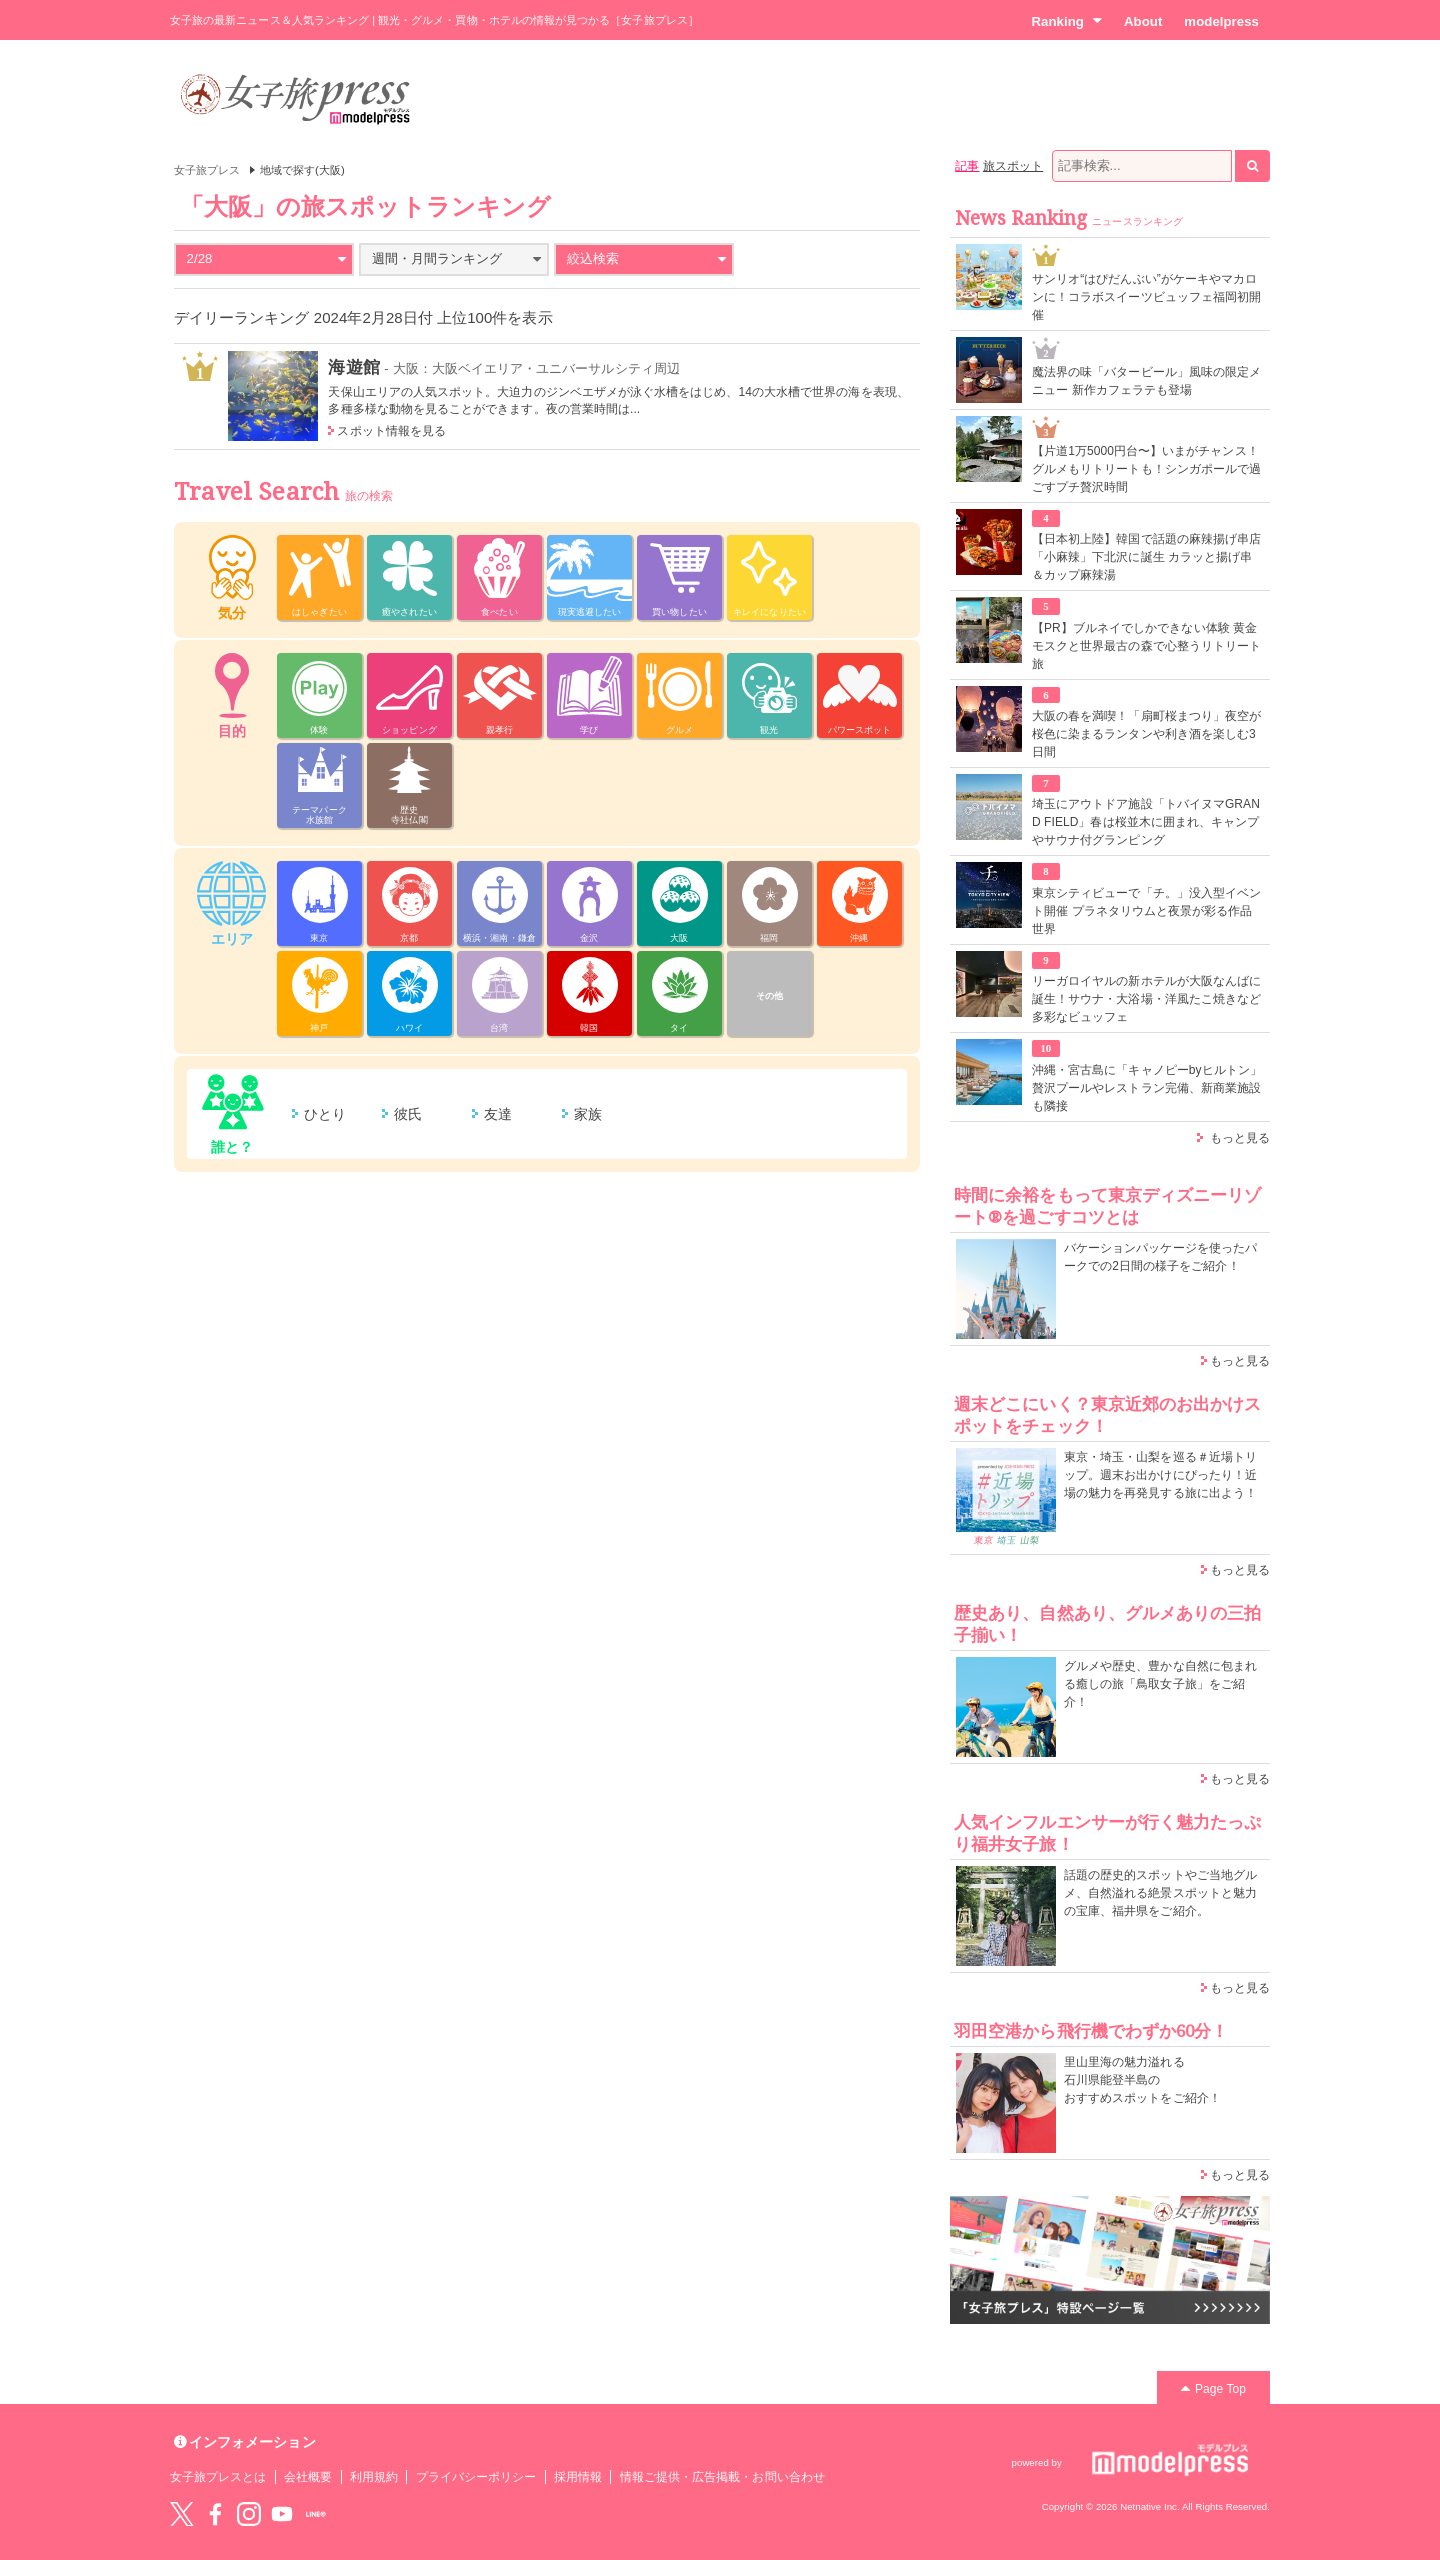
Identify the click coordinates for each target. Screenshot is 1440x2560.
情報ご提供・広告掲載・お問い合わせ (722, 2477)
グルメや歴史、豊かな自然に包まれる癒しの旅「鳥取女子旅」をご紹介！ (1160, 1684)
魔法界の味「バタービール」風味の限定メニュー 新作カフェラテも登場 (1146, 381)
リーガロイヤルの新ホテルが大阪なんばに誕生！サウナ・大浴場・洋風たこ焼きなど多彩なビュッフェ (1146, 999)
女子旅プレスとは (218, 2477)
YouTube (282, 2514)
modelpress (1221, 21)
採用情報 (578, 2477)
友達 (498, 1114)
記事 (967, 166)
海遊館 (353, 367)
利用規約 (374, 2477)
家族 (588, 1114)
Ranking (1066, 21)
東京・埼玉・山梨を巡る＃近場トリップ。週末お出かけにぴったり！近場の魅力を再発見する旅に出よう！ (1160, 1475)
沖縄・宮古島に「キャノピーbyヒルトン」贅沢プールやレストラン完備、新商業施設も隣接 (1147, 1088)
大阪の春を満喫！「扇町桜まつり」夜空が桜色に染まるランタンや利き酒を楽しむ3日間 (1146, 734)
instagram (249, 2514)
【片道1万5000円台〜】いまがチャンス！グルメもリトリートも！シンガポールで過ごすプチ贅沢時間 (1146, 469)
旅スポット (1013, 166)
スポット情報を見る (391, 431)
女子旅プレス (207, 170)
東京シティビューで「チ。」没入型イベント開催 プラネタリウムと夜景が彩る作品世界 (1146, 911)
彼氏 (408, 1114)
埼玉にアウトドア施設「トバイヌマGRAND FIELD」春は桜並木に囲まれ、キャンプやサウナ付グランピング (1146, 822)
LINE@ (316, 2514)
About (1143, 21)
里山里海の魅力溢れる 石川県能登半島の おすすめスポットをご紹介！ (1142, 2080)
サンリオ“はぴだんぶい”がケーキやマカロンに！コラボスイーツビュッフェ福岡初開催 (1146, 297)
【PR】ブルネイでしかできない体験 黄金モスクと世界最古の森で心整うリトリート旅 (1146, 646)
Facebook (215, 2514)
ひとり (325, 1114)
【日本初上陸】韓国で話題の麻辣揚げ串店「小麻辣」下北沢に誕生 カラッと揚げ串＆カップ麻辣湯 (1146, 557)
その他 (769, 996)
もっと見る (1240, 1138)
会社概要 (308, 2477)
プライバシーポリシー (476, 2477)
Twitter (182, 2514)
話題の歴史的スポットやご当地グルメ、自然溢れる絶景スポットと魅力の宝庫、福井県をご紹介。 (1160, 1893)
